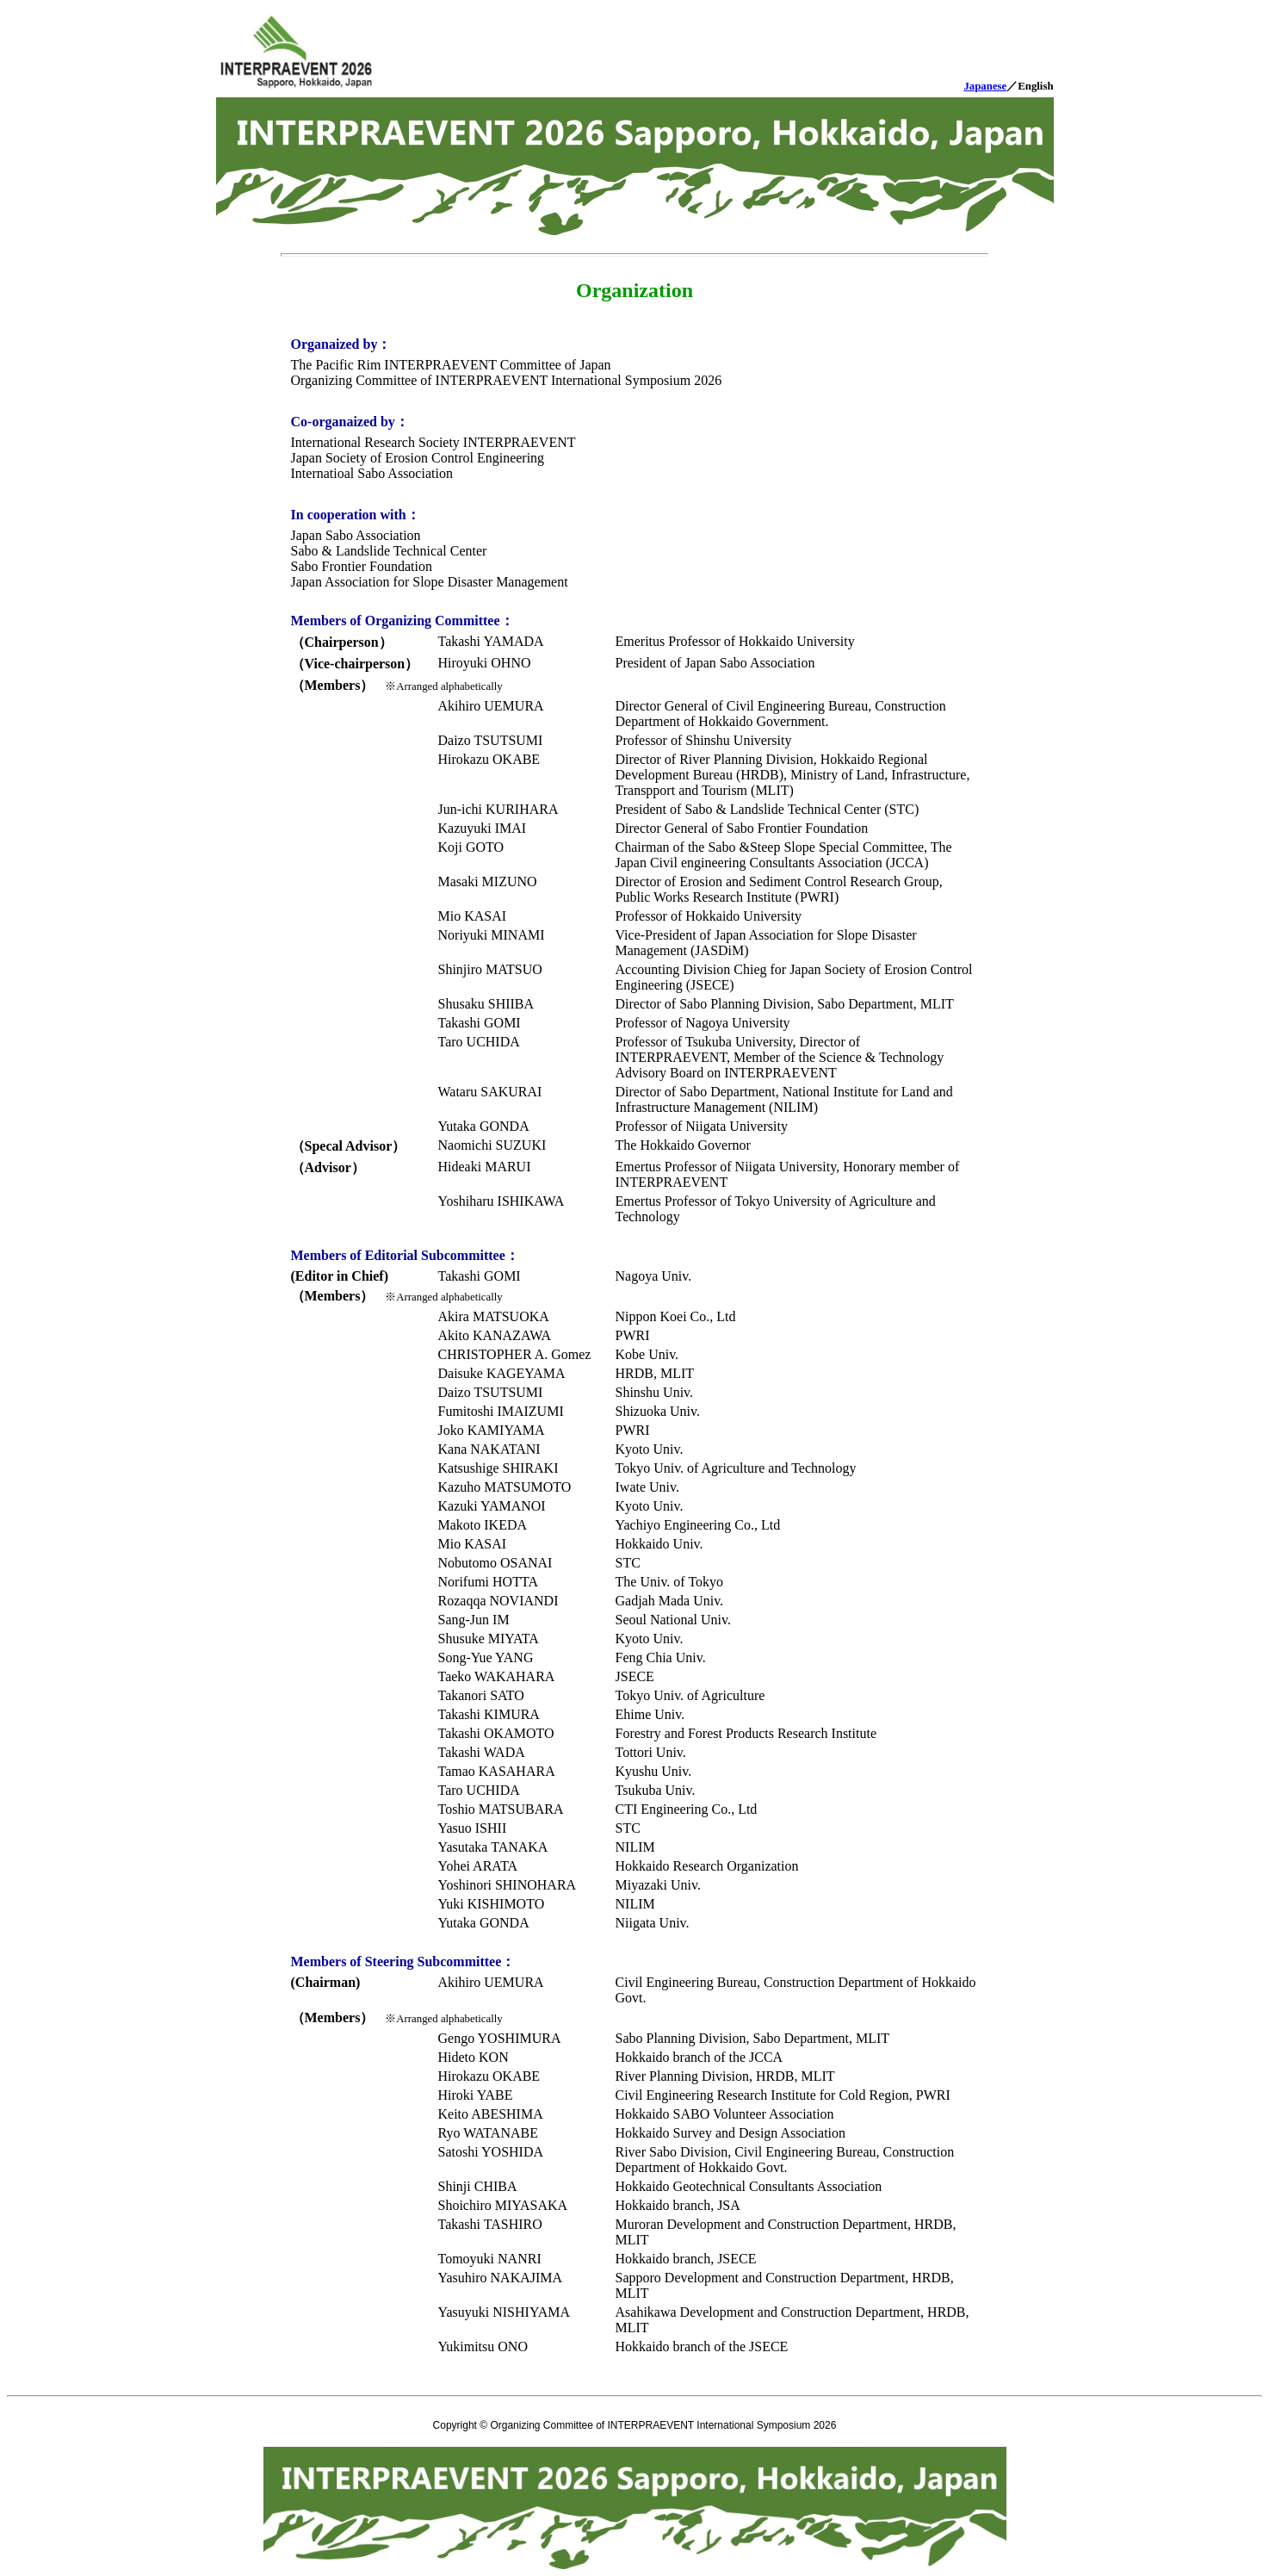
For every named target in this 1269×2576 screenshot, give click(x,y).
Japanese (984, 86)
